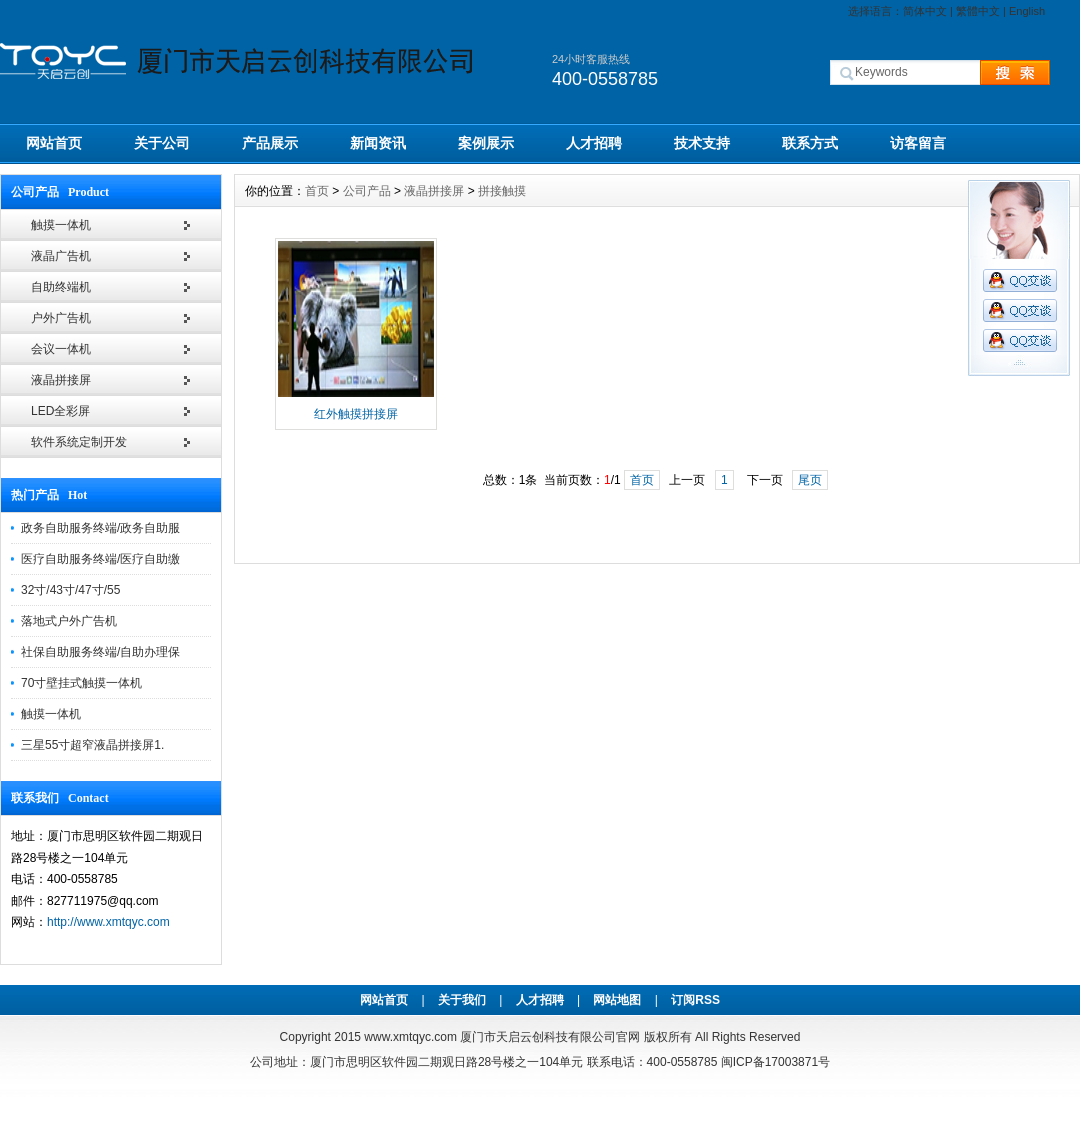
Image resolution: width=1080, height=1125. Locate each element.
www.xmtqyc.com (410, 1037)
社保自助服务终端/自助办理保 (100, 652)
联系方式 (810, 143)
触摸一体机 (61, 225)
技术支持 (702, 143)
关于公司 (162, 143)
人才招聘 (594, 143)
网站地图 (617, 1000)
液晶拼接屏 (61, 380)
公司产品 (367, 191)
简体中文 (925, 11)
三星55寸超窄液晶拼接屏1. (92, 745)
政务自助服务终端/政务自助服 (100, 528)
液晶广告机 (61, 256)
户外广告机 (61, 318)
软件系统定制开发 (79, 442)
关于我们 (462, 1000)
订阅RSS (695, 1000)
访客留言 (918, 143)
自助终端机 (61, 287)
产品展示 (270, 143)
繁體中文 (978, 11)
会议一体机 (61, 349)
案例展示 (486, 143)
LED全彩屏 (60, 411)
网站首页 (54, 143)
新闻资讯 (378, 143)
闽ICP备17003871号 (775, 1062)
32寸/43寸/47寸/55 (70, 590)
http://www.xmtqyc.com (108, 922)
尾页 (810, 480)
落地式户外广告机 (69, 621)
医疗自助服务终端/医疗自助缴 (100, 559)
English (1027, 11)
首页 (317, 191)
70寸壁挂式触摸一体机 (81, 683)
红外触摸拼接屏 (356, 414)
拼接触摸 (502, 191)
